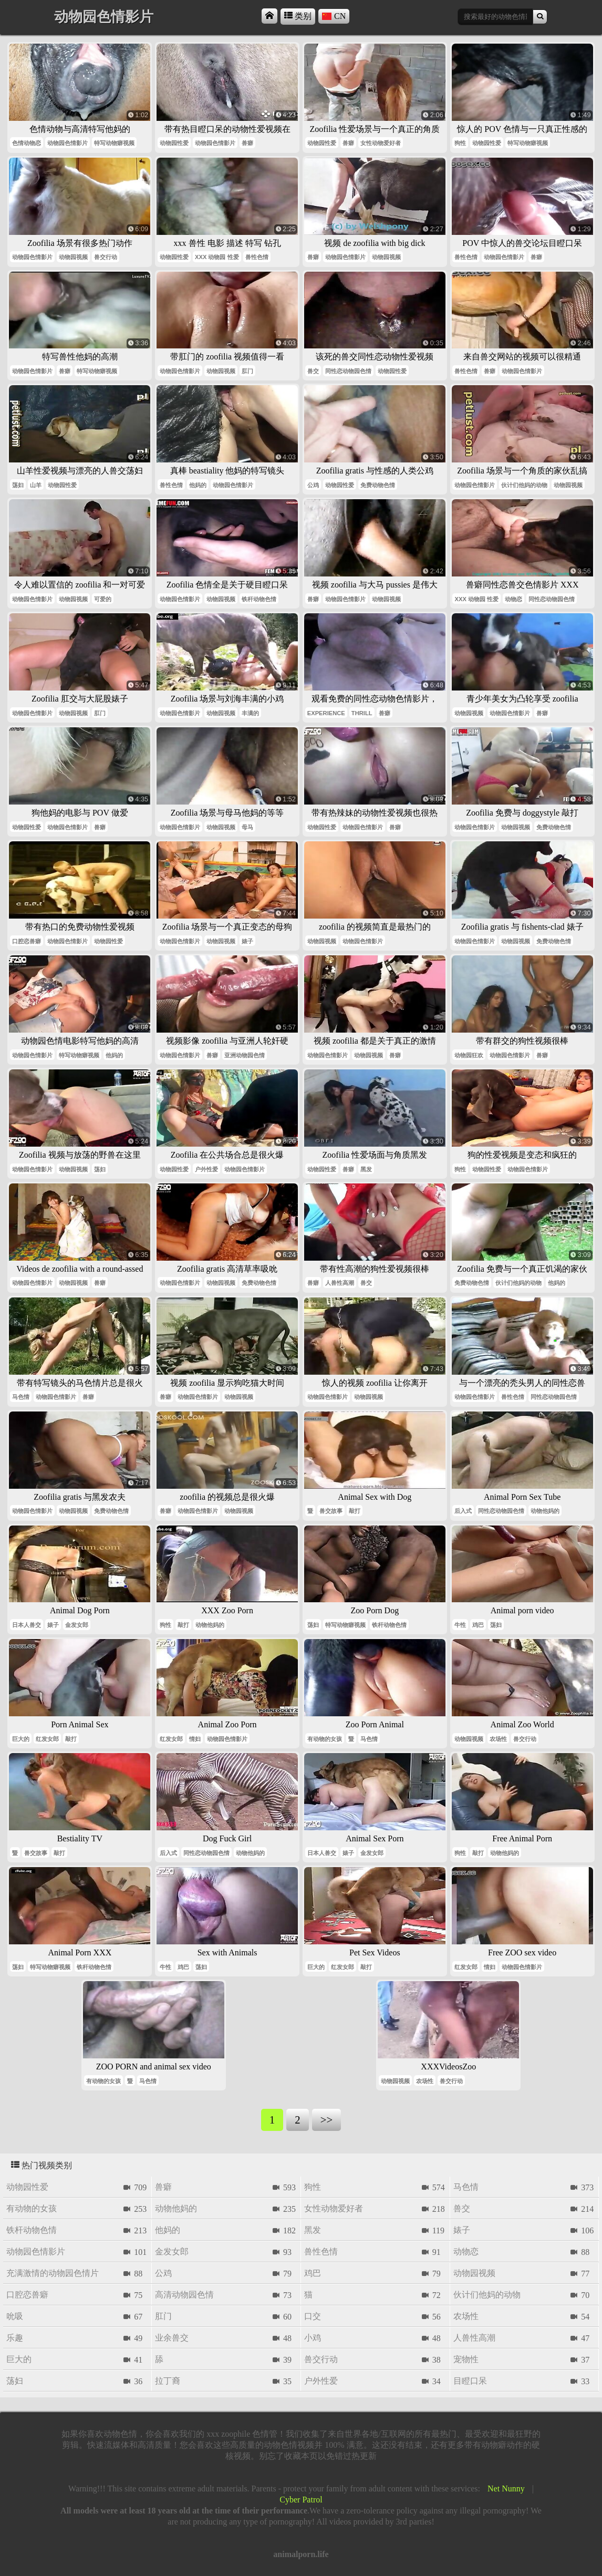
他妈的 (197, 485)
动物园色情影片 (67, 143)
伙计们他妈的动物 (524, 485)
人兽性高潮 (339, 1283)
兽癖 (247, 143)
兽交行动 (105, 257)
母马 (247, 827)
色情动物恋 (26, 143)
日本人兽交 (26, 1625)
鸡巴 (478, 1625)
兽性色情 (256, 257)
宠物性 (466, 2359)
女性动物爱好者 (380, 143)
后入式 (463, 1511)
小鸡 (312, 2337)
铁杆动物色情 (259, 599)
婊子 (247, 941)
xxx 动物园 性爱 (217, 257)
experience (326, 713)
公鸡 (313, 485)
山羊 (35, 485)
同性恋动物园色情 (348, 371)
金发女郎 (76, 1625)
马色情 (20, 1397)
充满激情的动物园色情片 (52, 2273)
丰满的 (250, 713)
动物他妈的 (545, 1511)
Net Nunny (506, 2488)
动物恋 (513, 599)
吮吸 (14, 2316)
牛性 (460, 1625)
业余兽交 (172, 2337)
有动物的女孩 (324, 1739)
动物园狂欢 (468, 1055)
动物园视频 (73, 257)
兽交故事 (330, 1511)
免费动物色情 (377, 485)
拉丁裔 (167, 2380)
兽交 (313, 371)
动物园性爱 (174, 143)
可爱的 (102, 599)
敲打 (354, 1511)
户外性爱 (206, 1169)
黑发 (366, 1169)
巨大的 (20, 1739)
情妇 (195, 1739)
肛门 (247, 371)
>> (326, 2120)
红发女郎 (47, 1739)
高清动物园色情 (184, 2294)
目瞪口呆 (470, 2380)
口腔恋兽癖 (26, 941)
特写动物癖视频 (114, 143)
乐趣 (14, 2337)
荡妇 (18, 485)
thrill (361, 713)
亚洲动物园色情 (244, 1055)
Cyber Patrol (300, 2499)
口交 (312, 2316)
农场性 (498, 1739)
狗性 (460, 143)
